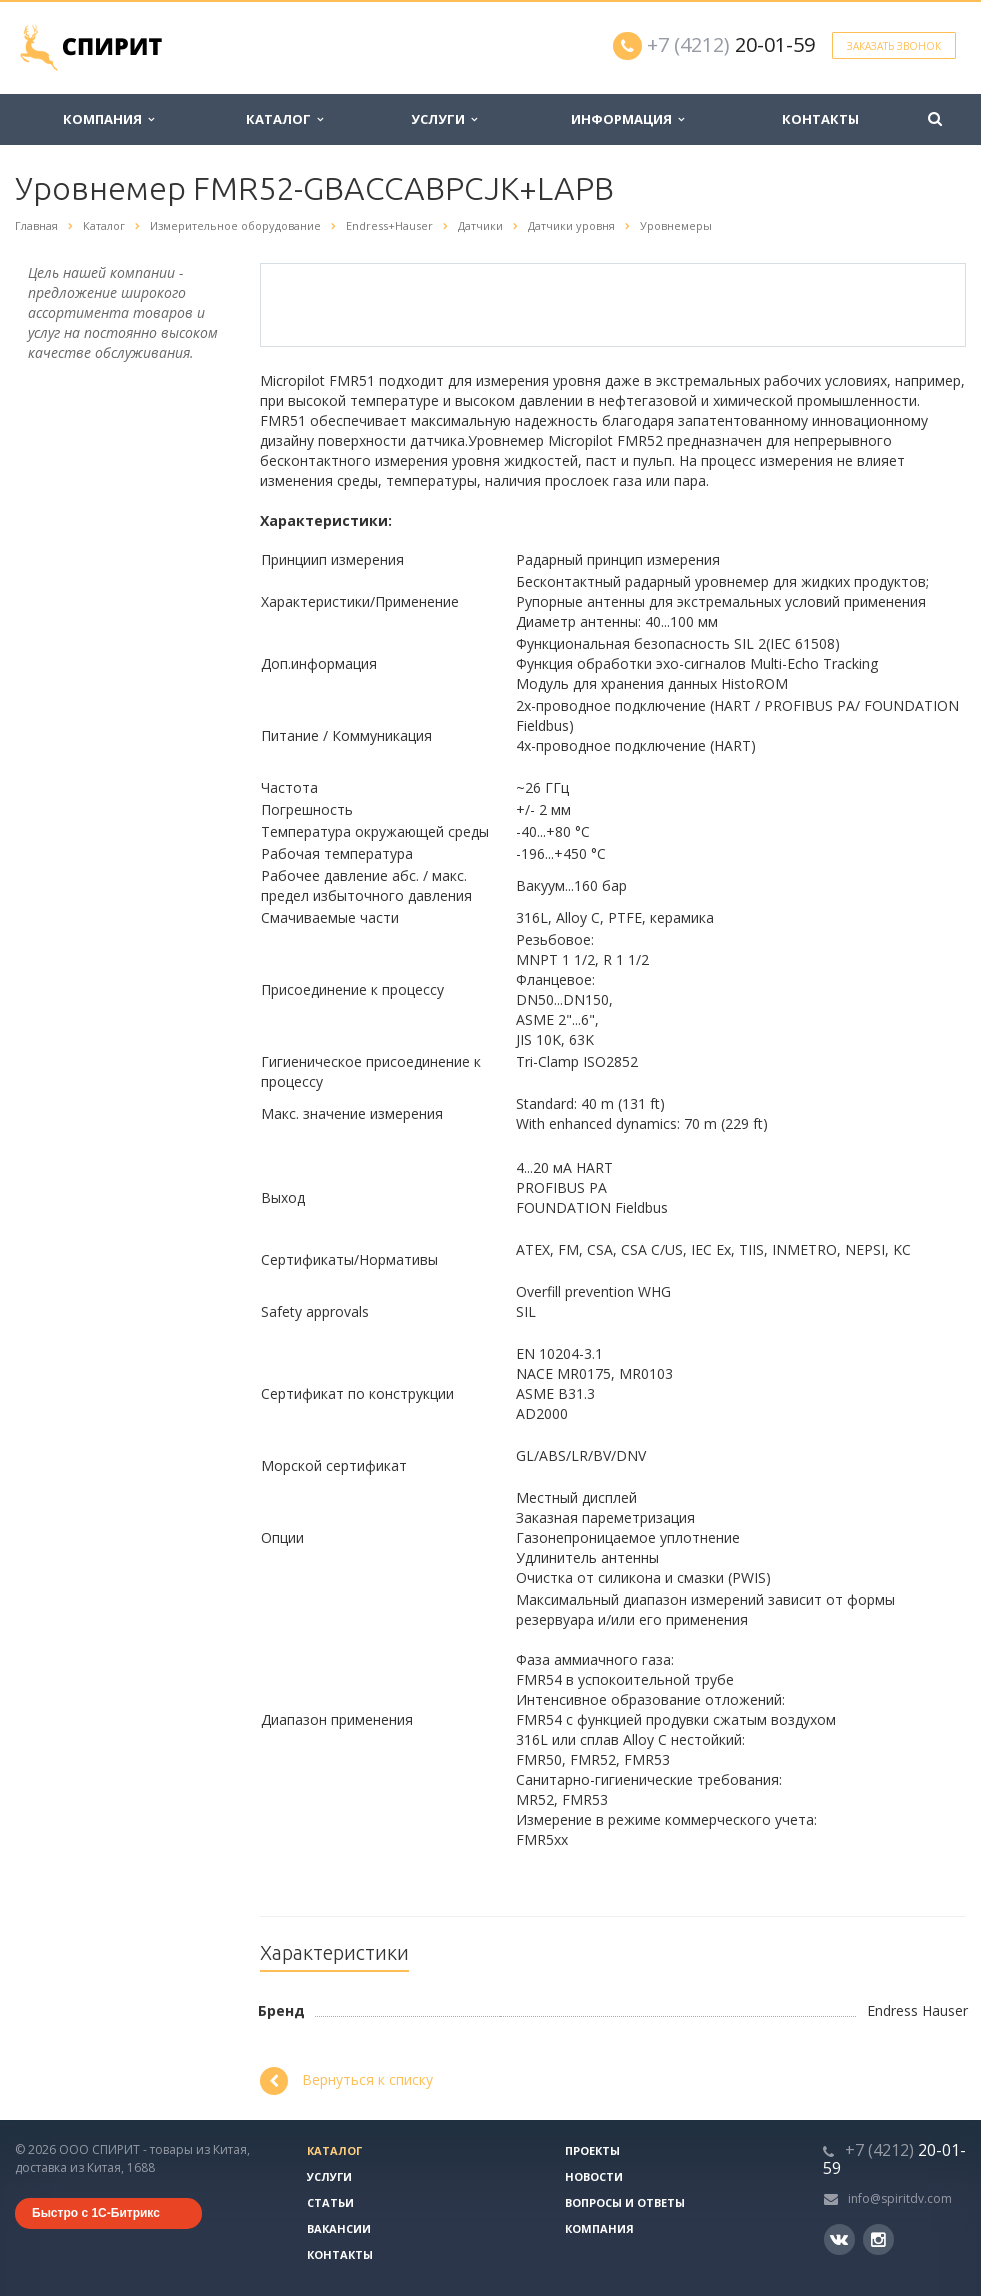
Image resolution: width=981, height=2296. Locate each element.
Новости (594, 2176)
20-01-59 (731, 44)
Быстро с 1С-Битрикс (96, 2213)
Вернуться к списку (346, 2081)
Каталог (284, 119)
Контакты (820, 119)
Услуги (444, 119)
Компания (108, 119)
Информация (627, 119)
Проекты (592, 2150)
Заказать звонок (894, 46)
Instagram (878, 2239)
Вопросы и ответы (625, 2202)
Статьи (330, 2202)
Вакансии (339, 2228)
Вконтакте (839, 2238)
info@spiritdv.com (900, 2198)
